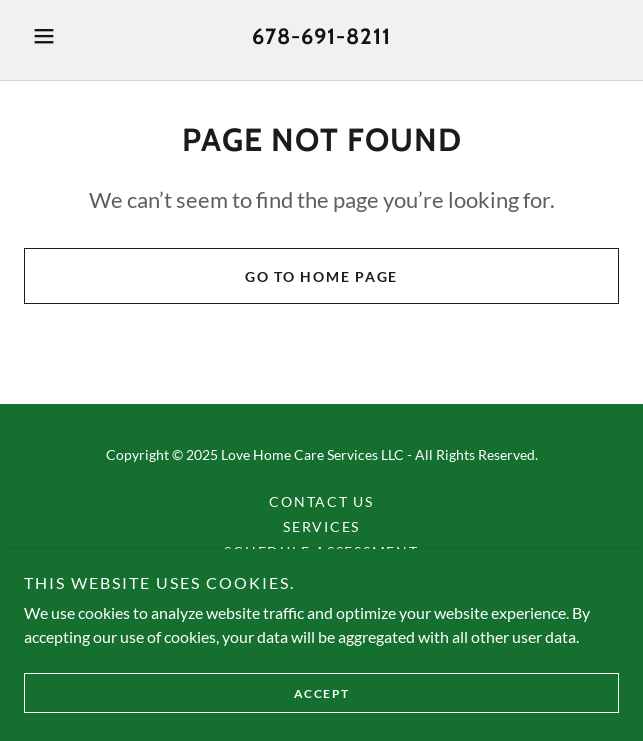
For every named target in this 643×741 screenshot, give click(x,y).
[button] (68, 36)
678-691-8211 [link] (321, 36)
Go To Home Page (321, 276)
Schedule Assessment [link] (321, 551)
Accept (322, 720)
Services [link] (321, 526)
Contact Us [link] (321, 501)
